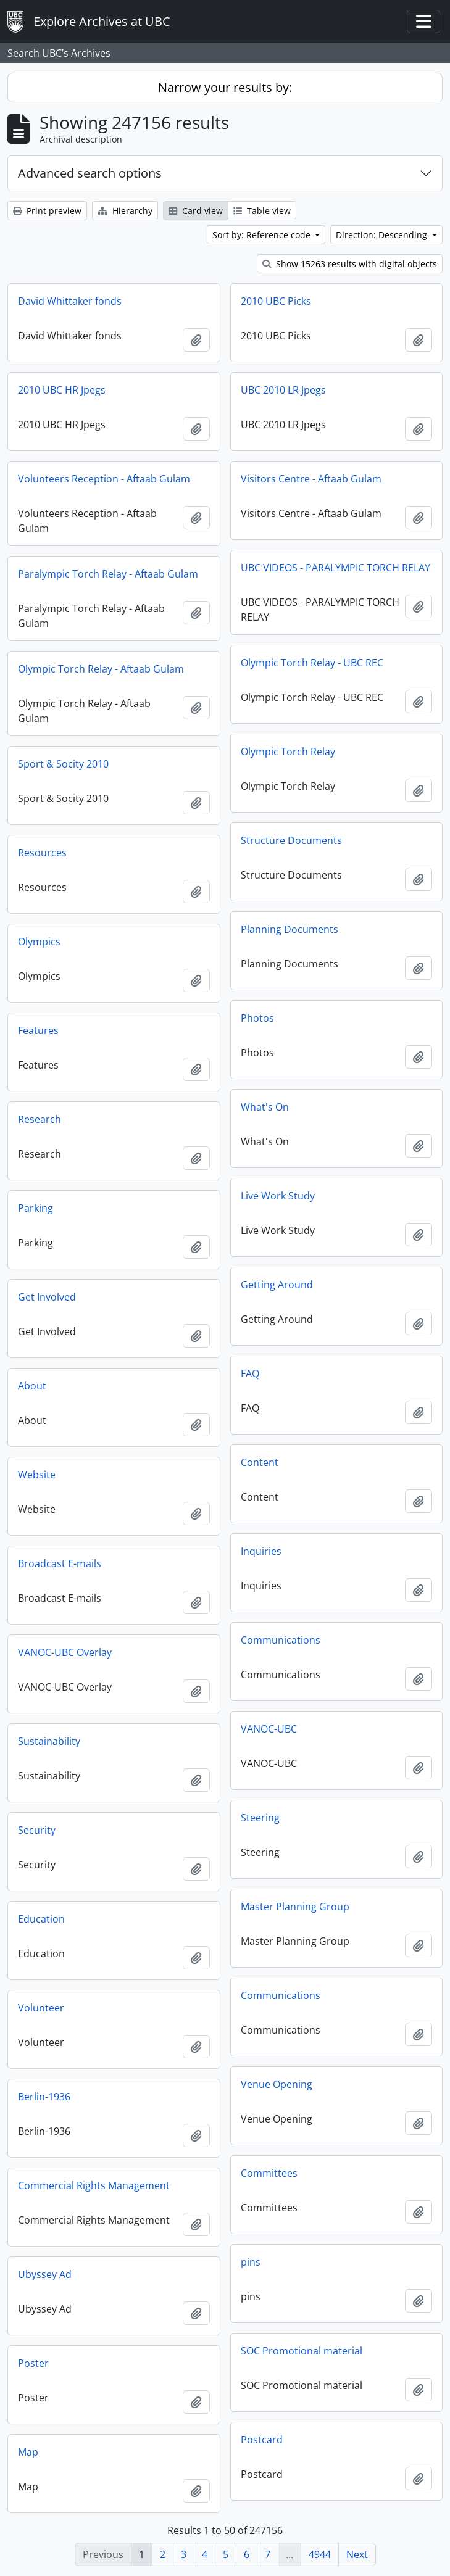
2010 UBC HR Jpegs (62, 390)
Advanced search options (90, 173)
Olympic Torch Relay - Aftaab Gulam (101, 669)
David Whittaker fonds (70, 301)
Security (37, 1830)
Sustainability (49, 1741)
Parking (35, 1208)
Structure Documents (291, 840)
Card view (196, 211)
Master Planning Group (295, 1906)
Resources (42, 852)
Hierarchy (125, 211)
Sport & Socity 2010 (63, 764)
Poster (33, 2363)
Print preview (47, 211)
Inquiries (261, 1551)
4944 (320, 2554)
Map (28, 2452)
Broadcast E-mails (59, 1563)
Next (357, 2554)
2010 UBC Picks (276, 301)
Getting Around (277, 1284)
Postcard (262, 2439)
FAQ (250, 1373)
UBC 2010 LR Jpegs (283, 390)
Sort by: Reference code (262, 235)
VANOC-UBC (269, 1729)
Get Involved (47, 1297)
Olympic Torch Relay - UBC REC (312, 662)
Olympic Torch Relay (288, 751)
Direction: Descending (383, 235)
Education (41, 1919)
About (32, 1386)
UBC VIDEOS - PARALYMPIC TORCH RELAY (335, 567)
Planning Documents (289, 929)
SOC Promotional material (301, 2351)
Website (37, 1474)
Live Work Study (278, 1196)
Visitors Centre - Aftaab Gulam (311, 479)
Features (38, 1030)
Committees (269, 2173)
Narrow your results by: (225, 87)
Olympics (39, 941)
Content (259, 1462)
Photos (257, 1018)
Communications (280, 1640)
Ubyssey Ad (45, 2274)
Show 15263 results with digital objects (349, 264)
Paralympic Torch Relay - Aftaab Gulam (108, 574)
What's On (265, 1107)
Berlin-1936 (44, 2096)
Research (39, 1119)
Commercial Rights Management (94, 2185)
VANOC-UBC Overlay (65, 1652)
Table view (262, 211)
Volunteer (41, 2008)
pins (250, 2262)
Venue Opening (276, 2084)
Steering (260, 1817)
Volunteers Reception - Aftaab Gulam (104, 479)
